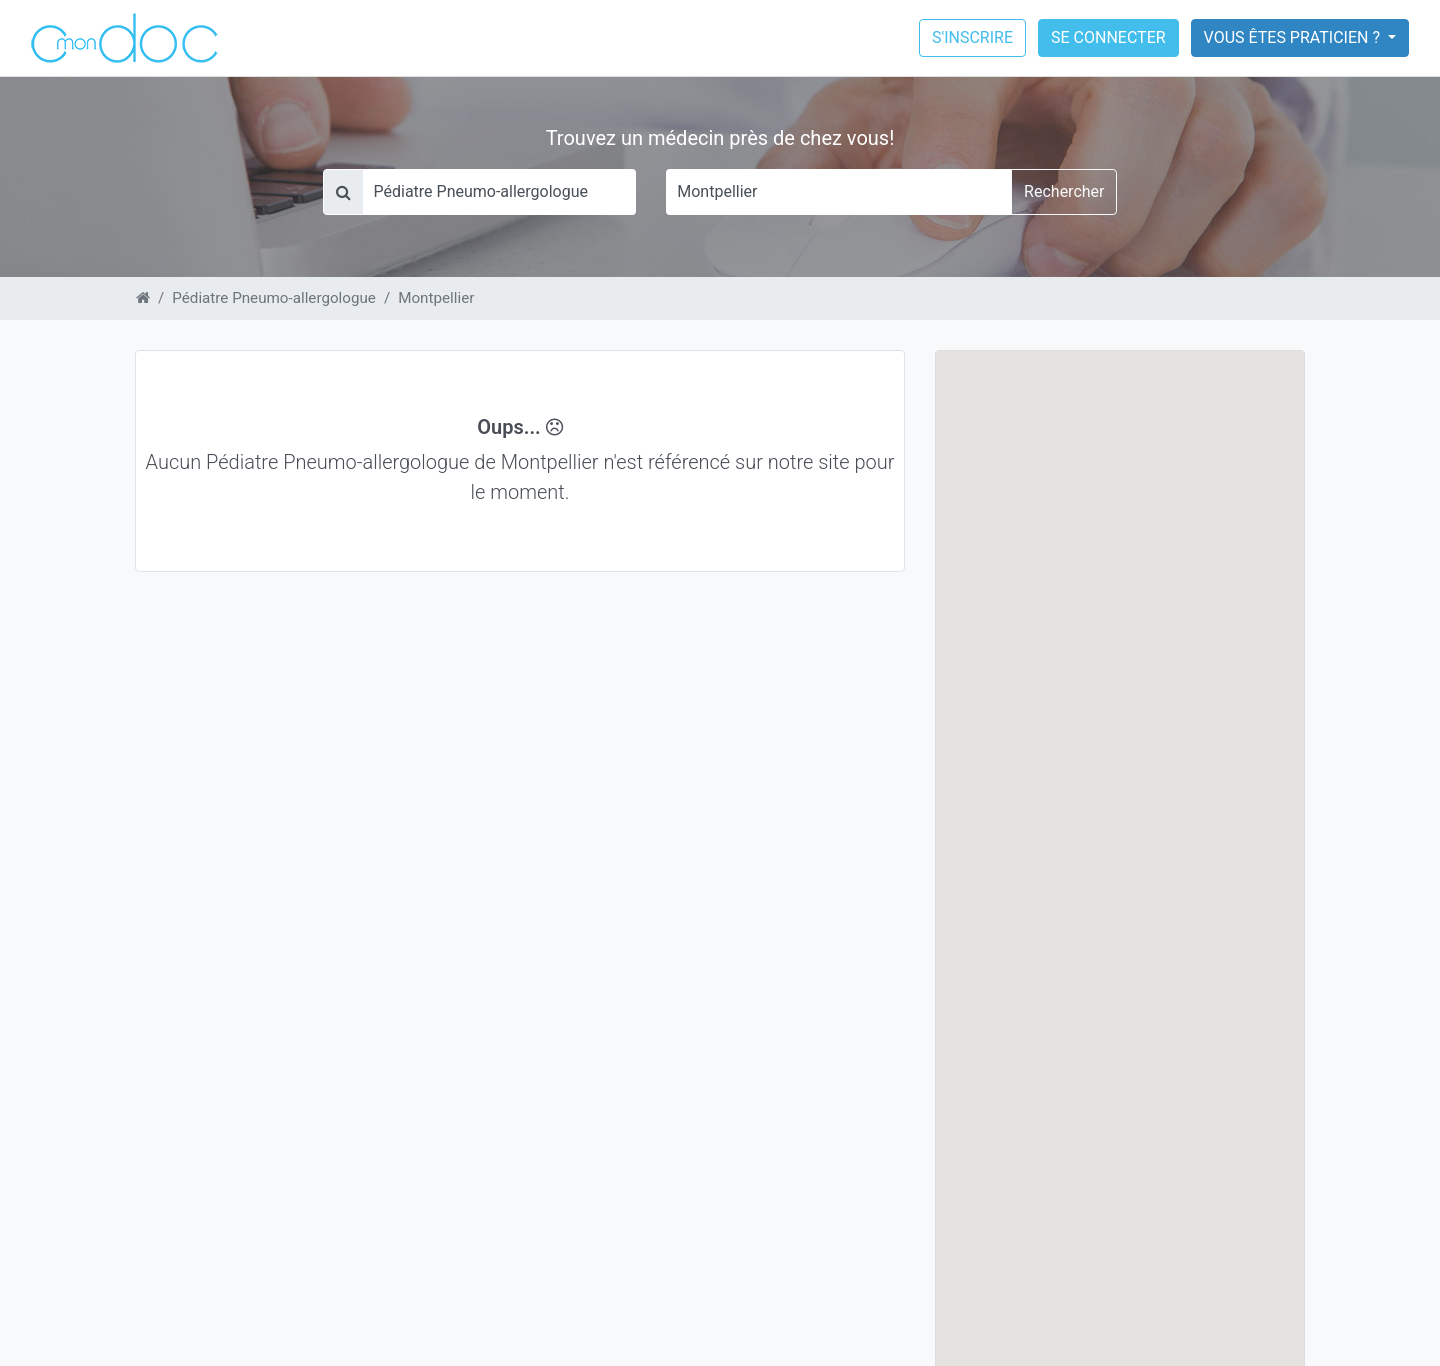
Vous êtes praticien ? (1294, 37)
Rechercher (1064, 191)
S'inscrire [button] (972, 37)
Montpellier (436, 298)
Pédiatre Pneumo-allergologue (274, 298)
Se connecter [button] (1108, 37)
